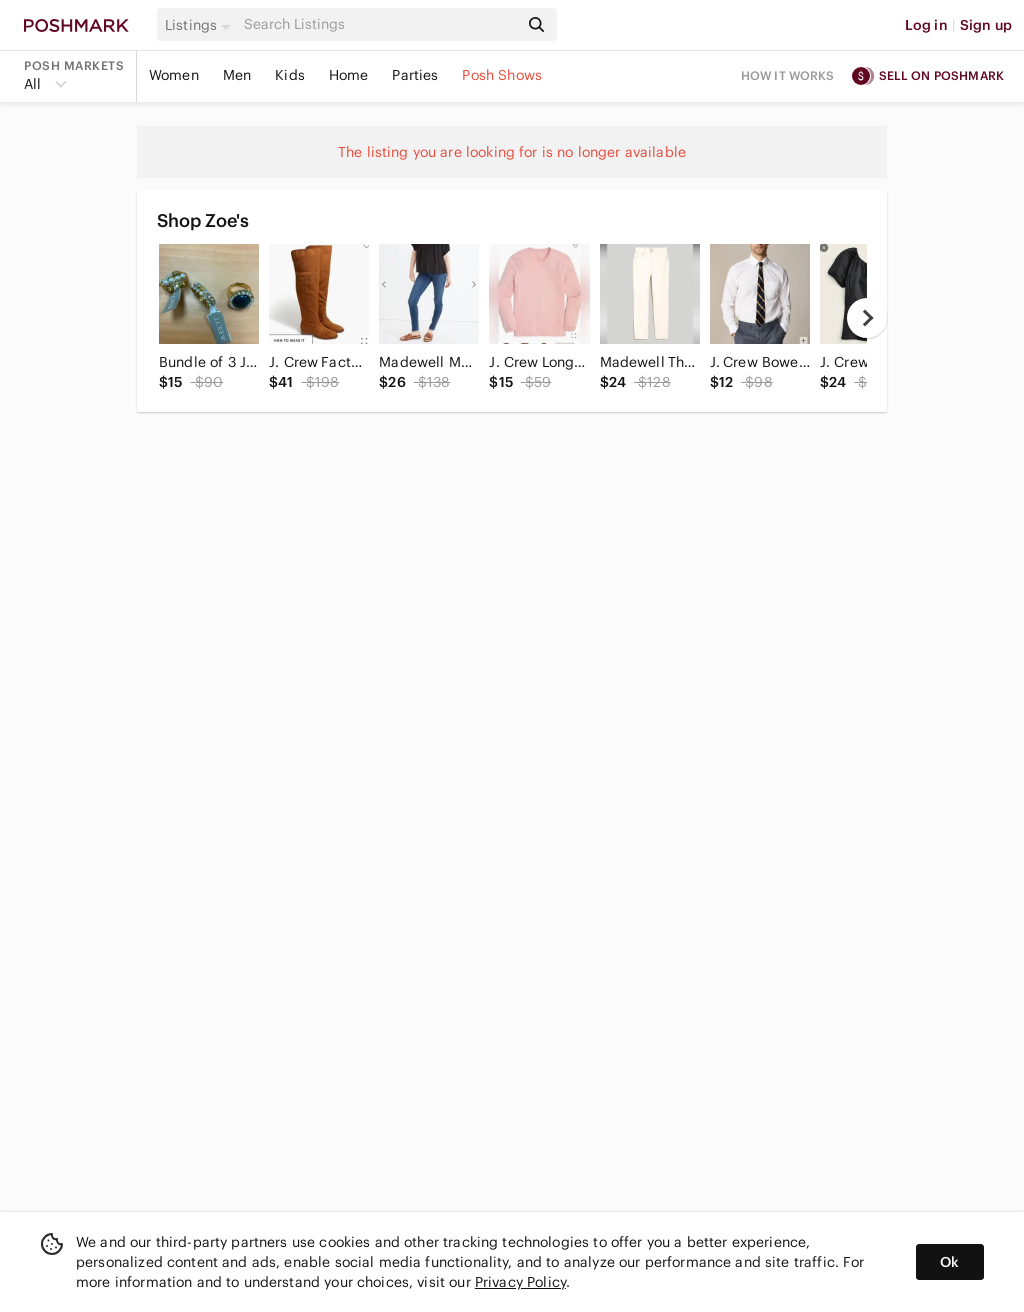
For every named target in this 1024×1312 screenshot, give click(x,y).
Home (349, 75)
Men (237, 75)
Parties (415, 75)
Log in (926, 25)
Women (174, 75)
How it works (788, 75)
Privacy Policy (520, 1282)
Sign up (986, 25)
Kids (290, 75)
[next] (867, 318)
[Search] (379, 24)
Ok (949, 1262)
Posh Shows (502, 75)
